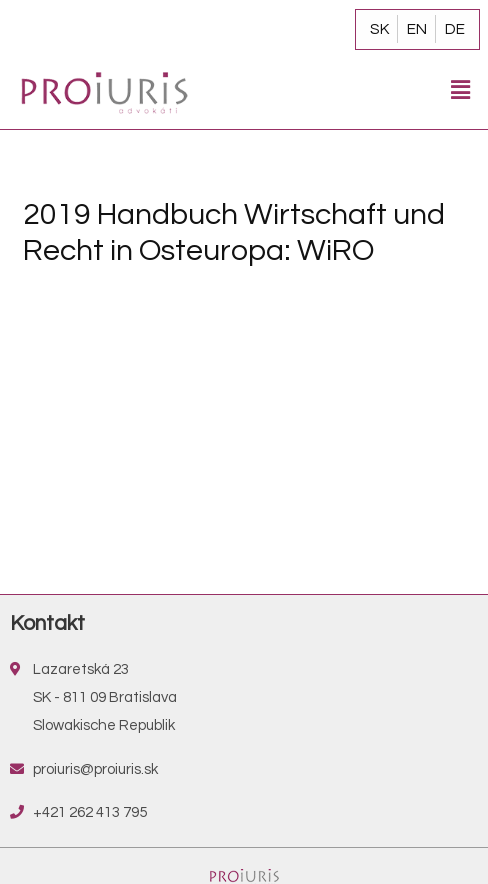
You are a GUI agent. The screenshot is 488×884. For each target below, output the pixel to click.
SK (379, 29)
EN (417, 29)
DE (455, 29)
